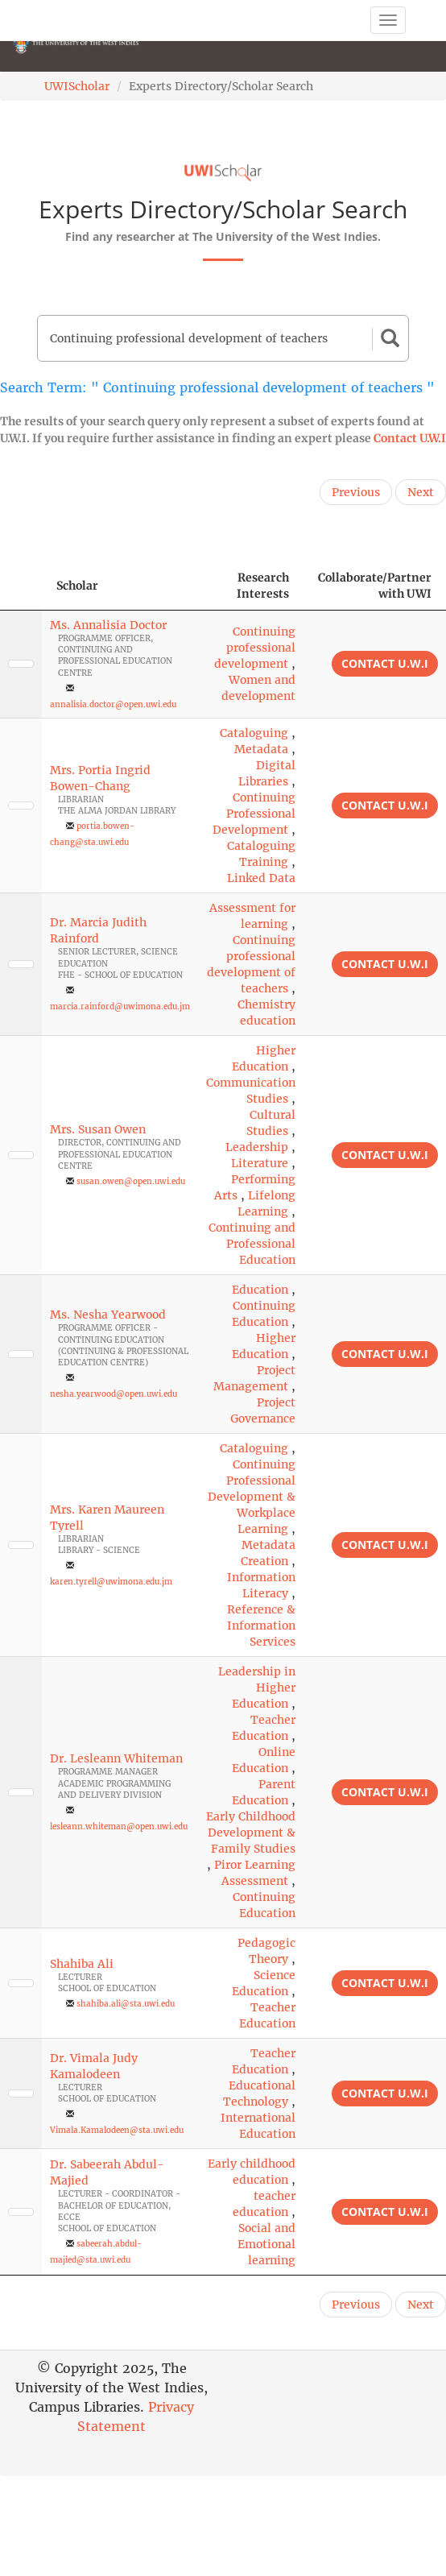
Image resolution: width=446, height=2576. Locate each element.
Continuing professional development (254, 647)
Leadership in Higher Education (256, 1687)
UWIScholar (76, 86)
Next (420, 492)
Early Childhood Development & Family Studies (250, 1832)
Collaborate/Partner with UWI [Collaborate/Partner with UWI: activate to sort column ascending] (375, 585)
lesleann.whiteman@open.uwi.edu (119, 1826)
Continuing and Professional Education (252, 1243)
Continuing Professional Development (254, 813)
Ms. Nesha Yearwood (108, 1314)
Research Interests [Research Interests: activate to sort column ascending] (263, 585)
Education (260, 1289)
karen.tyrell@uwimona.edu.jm (111, 1581)
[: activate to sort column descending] (21, 586)
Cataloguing (254, 733)
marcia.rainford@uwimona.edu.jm (120, 1006)
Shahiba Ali (82, 1964)
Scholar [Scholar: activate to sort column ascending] (77, 585)
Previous (356, 492)
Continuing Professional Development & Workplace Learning (251, 1496)
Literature (259, 1163)
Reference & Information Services (261, 1625)
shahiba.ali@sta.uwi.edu (125, 2003)
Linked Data (261, 878)
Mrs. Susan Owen (98, 1129)
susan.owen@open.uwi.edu (130, 1181)
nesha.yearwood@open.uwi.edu (113, 1394)
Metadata (261, 749)
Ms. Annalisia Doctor (108, 625)
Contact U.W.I (410, 438)
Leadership (256, 1147)
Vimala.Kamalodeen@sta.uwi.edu (117, 2130)
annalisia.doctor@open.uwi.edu (113, 704)
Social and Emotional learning (266, 2244)
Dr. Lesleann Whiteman (116, 1758)
